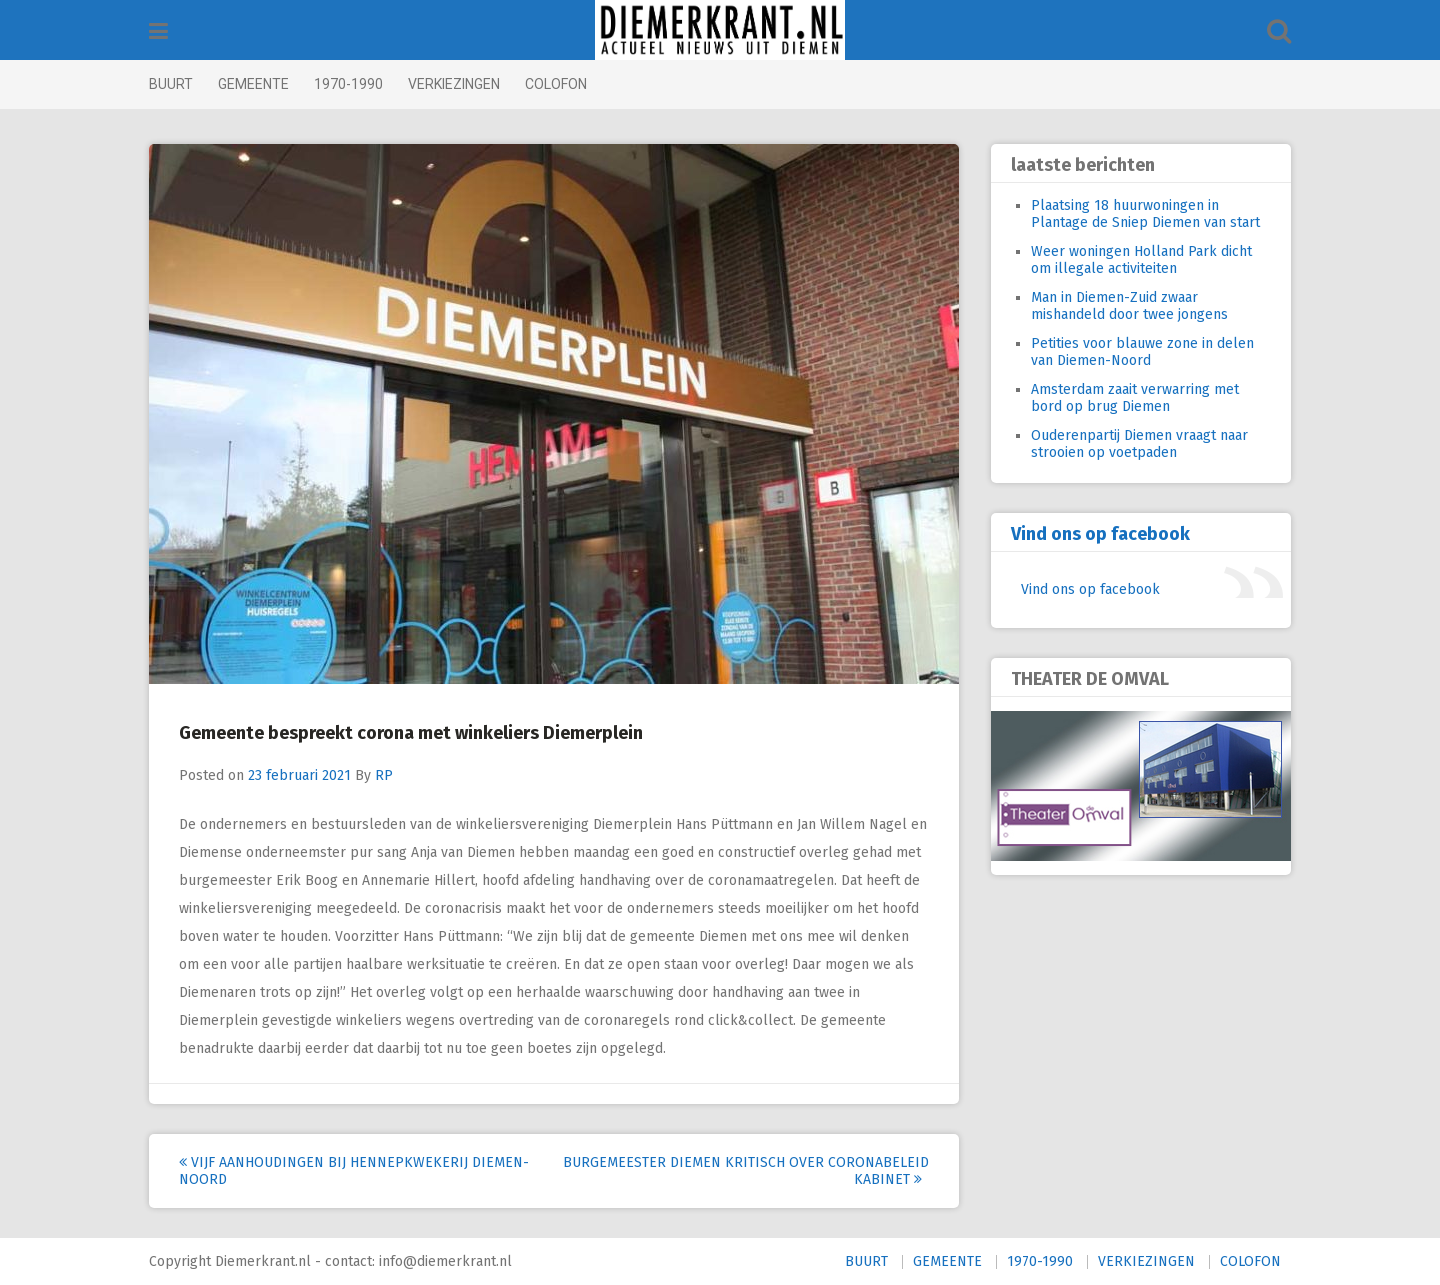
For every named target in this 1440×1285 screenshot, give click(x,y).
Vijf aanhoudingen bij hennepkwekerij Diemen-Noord (354, 1171)
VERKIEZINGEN (454, 84)
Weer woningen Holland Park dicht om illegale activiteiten (1141, 260)
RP (384, 775)
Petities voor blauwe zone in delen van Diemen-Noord (1142, 352)
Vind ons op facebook (1100, 534)
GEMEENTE (253, 84)
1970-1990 (348, 84)
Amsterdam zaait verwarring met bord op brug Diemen (1135, 398)
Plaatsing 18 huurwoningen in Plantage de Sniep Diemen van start (1145, 214)
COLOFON (556, 84)
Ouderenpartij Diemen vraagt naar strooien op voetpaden (1139, 444)
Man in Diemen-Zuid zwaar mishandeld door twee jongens (1129, 306)
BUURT (171, 84)
